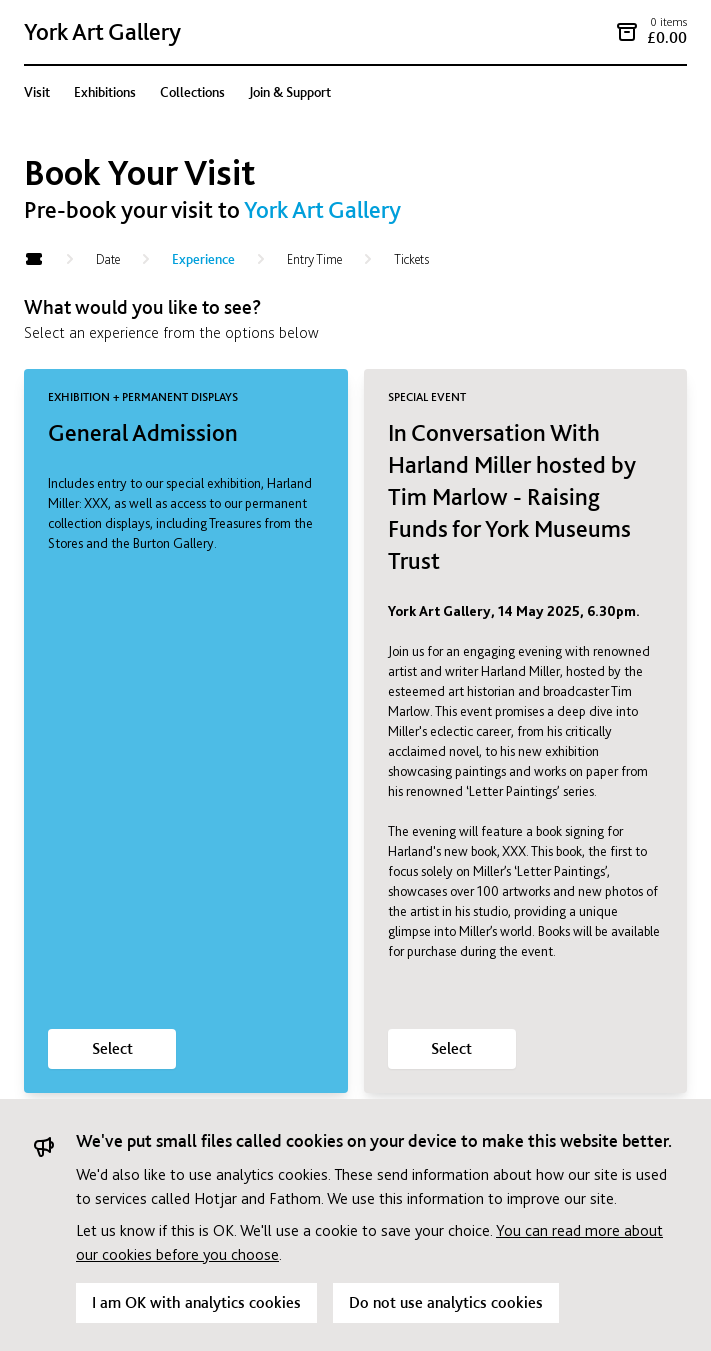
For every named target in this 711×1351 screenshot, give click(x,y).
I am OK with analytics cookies (196, 1302)
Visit (37, 92)
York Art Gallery (102, 31)
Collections (192, 92)
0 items (668, 22)
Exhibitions (105, 92)
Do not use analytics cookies (446, 1302)
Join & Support (290, 92)
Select (112, 1048)
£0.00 (667, 37)
